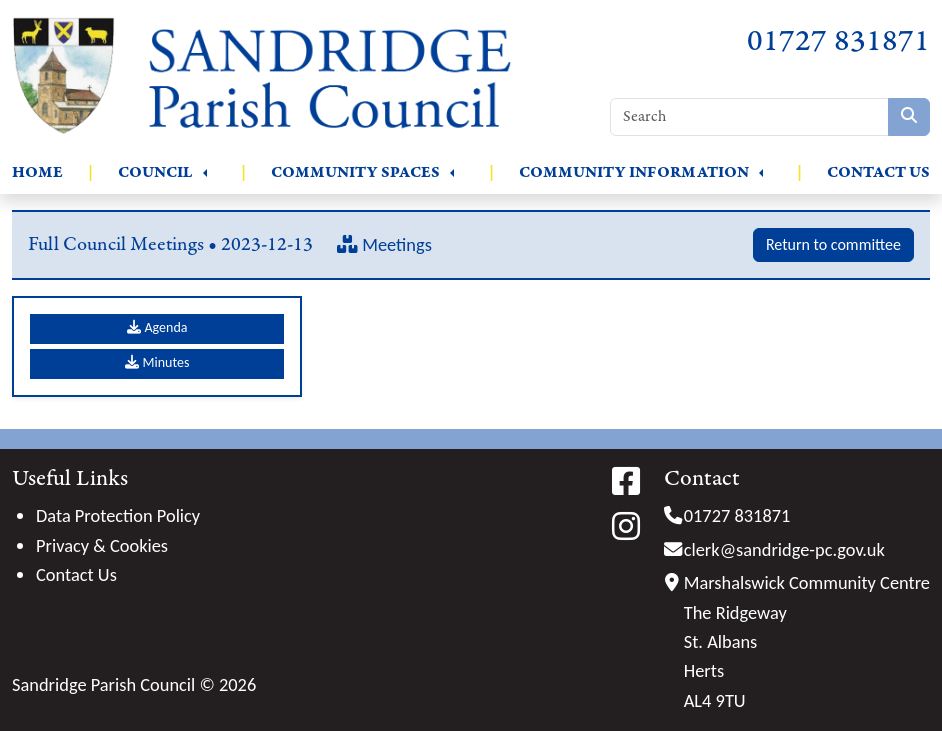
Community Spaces (355, 172)
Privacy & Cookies (102, 545)
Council (155, 172)
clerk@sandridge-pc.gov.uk (784, 549)
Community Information (634, 172)
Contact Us (878, 172)
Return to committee (833, 244)
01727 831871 (838, 41)
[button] (205, 173)
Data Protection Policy (118, 515)
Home (37, 172)
